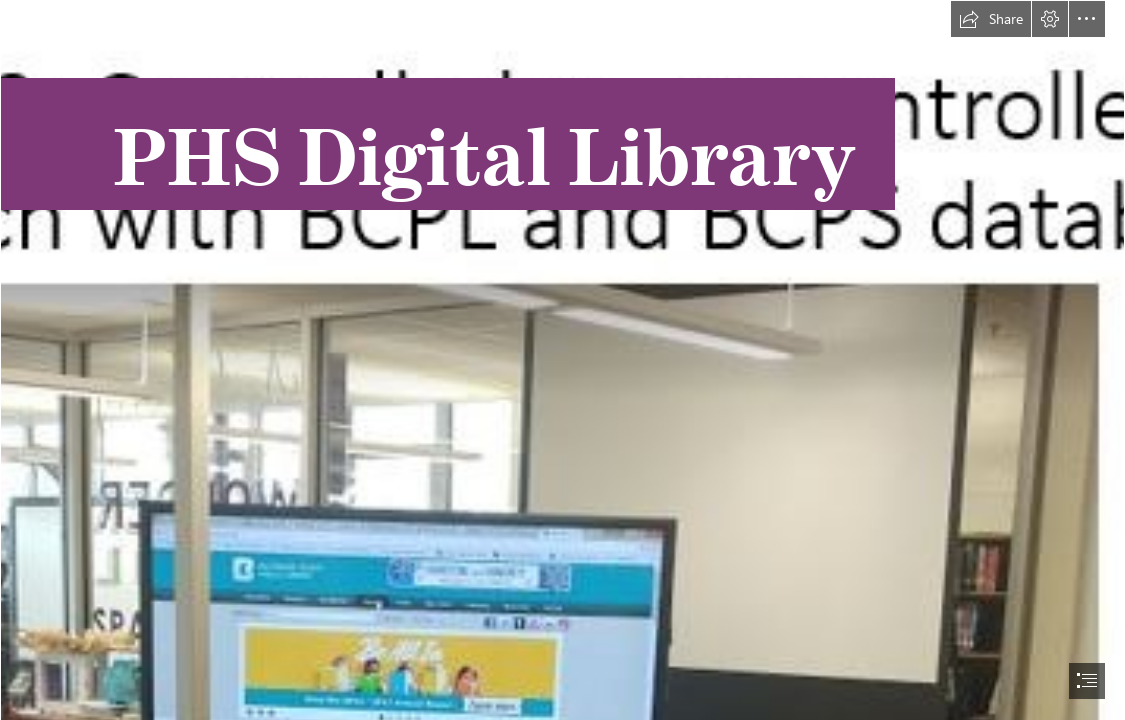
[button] (991, 19)
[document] (562, 360)
